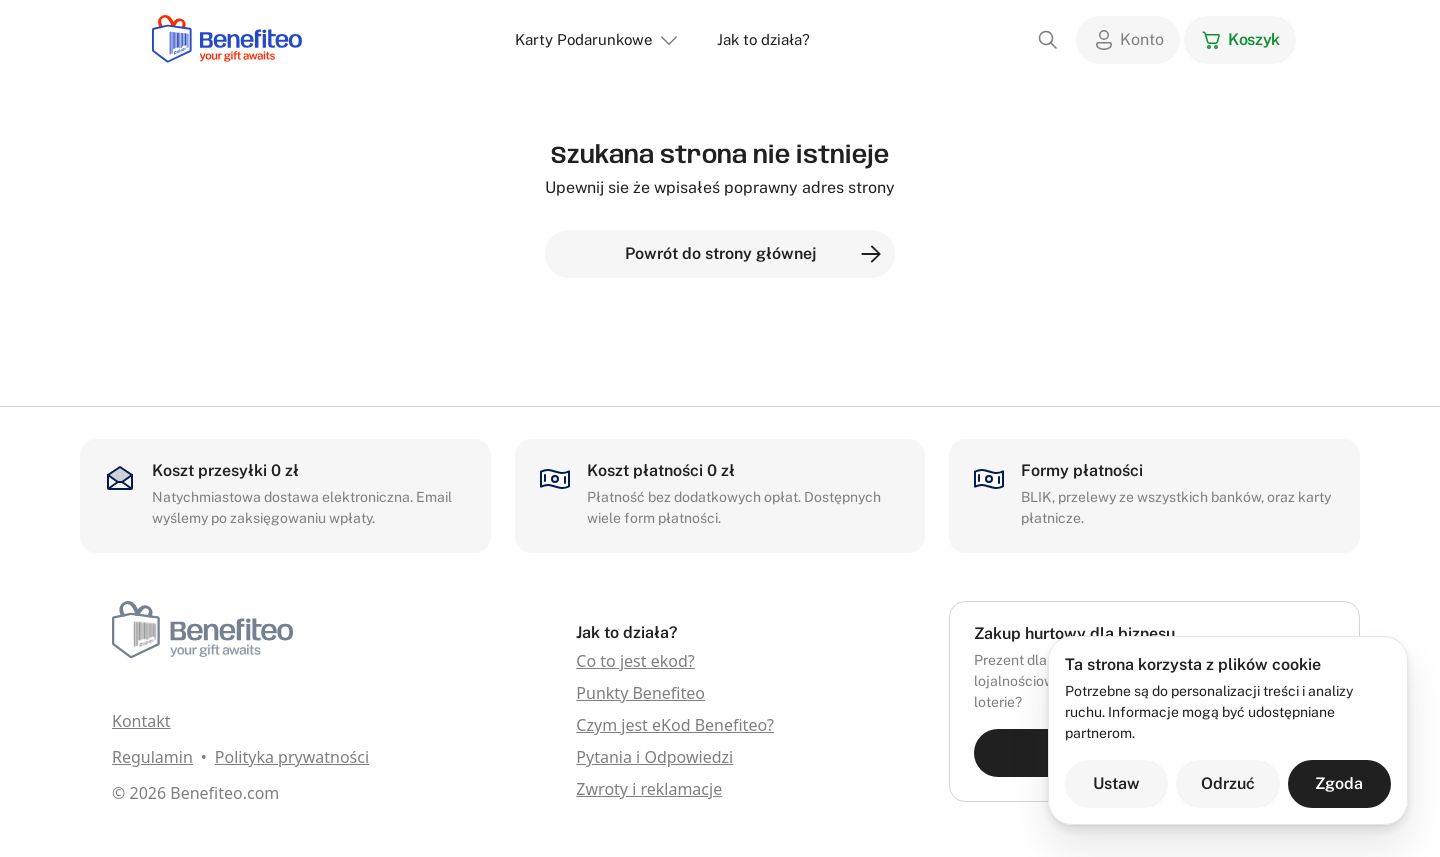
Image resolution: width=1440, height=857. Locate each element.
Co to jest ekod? (635, 661)
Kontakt (141, 721)
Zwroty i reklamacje (649, 789)
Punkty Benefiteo (640, 693)
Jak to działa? (763, 39)
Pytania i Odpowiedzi (654, 757)
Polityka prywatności (292, 757)
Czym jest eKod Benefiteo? (675, 725)
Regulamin (152, 757)
